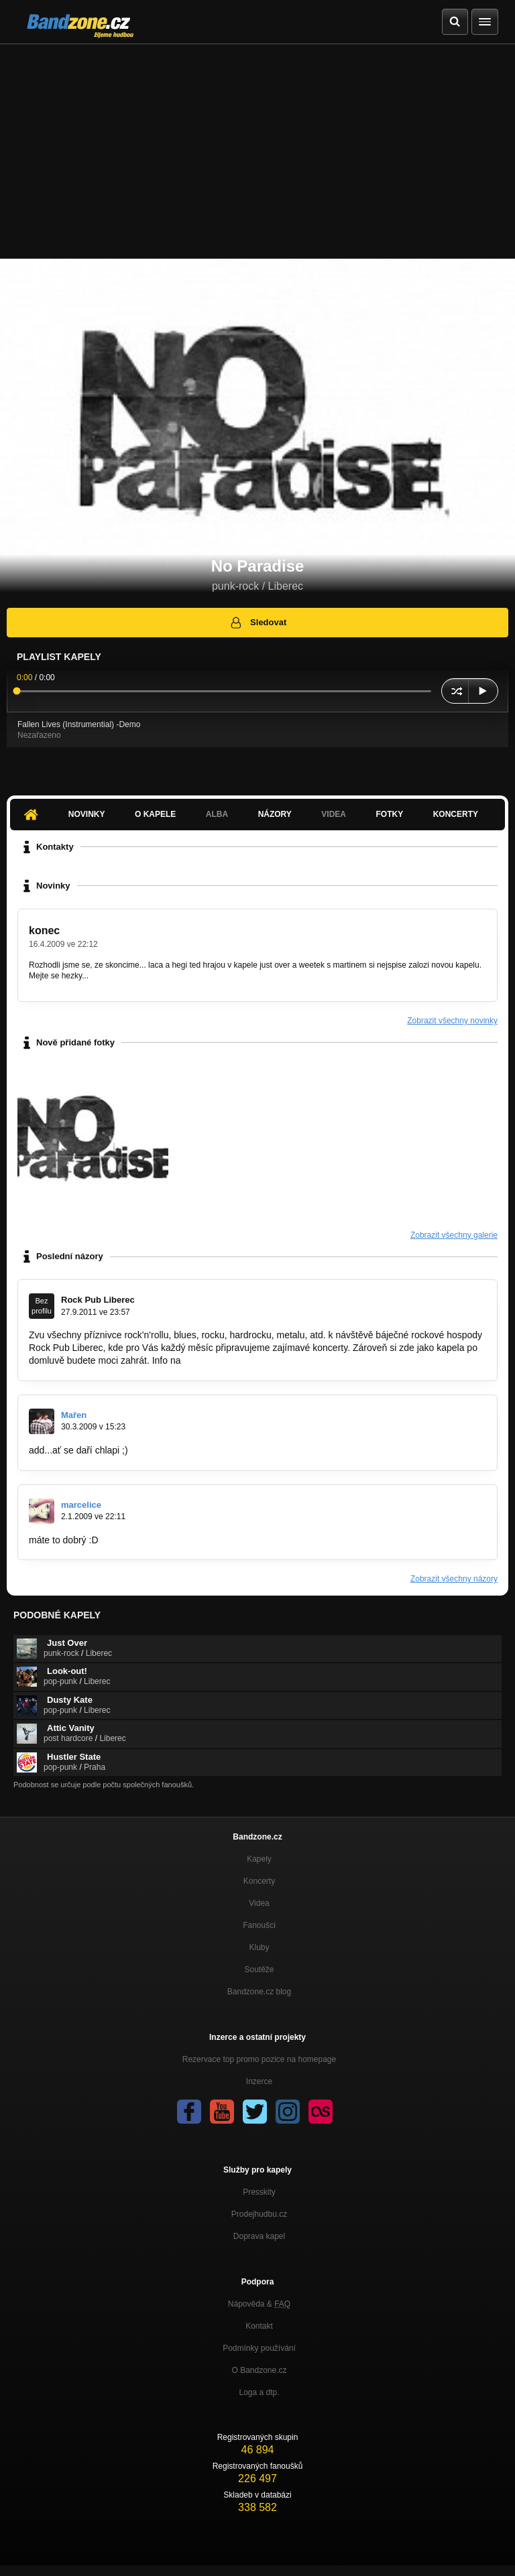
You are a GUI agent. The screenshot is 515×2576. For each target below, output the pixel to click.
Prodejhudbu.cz (259, 2214)
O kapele (155, 814)
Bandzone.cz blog (259, 1991)
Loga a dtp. (259, 2392)
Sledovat (258, 622)
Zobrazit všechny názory (454, 1579)
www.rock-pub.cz (218, 1360)
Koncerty (455, 814)
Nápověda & (259, 2304)
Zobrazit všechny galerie (454, 1235)
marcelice (81, 1505)
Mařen (74, 1415)
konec (44, 930)
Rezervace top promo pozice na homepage (259, 2059)
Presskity (259, 2192)
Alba (217, 814)
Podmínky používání (259, 2348)
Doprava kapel (259, 2236)
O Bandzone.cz (258, 2370)
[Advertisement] (257, 145)
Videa (333, 814)
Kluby (259, 1947)
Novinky (86, 814)
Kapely (259, 1859)
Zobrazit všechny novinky (452, 1020)
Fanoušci (259, 1925)
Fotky (389, 814)
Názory (275, 814)
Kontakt (259, 2326)
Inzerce (259, 2081)
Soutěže (259, 1969)
